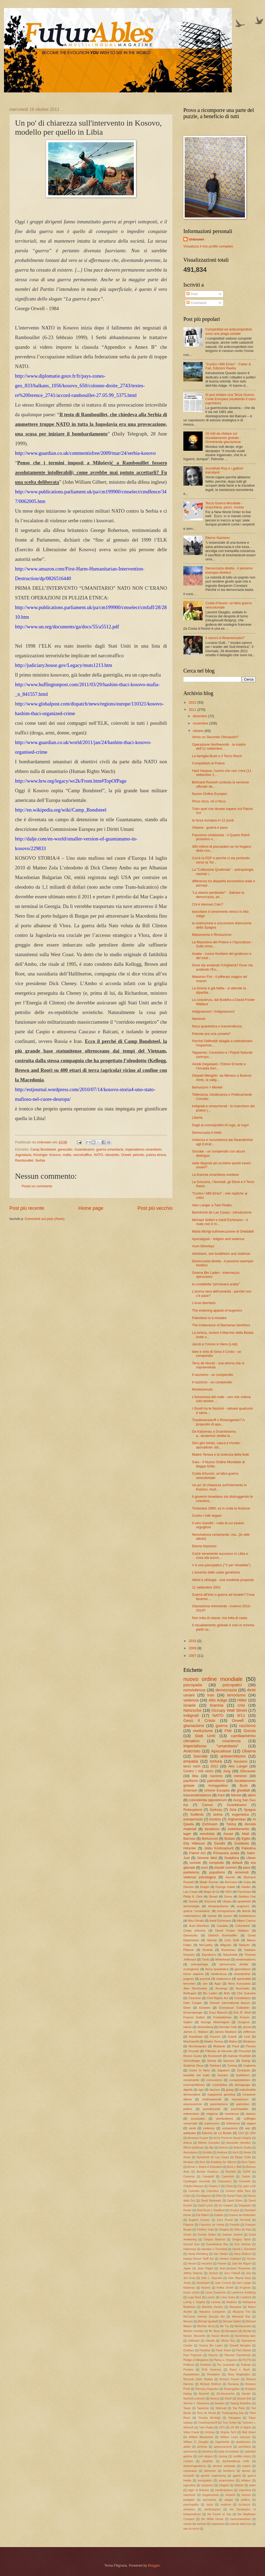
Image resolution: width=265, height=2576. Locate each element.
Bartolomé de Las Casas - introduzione (222, 1212)
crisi (241, 1705)
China (229, 2186)
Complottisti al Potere (208, 763)
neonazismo (240, 2099)
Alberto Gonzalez (209, 2142)
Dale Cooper (192, 2002)
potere (187, 2109)
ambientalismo (246, 1959)
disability (207, 2461)
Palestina (248, 1848)
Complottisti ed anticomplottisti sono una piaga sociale (228, 331)
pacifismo (190, 1781)
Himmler (189, 1848)
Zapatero (223, 2070)
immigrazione (226, 1911)
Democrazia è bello (206, 1133)
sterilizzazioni (212, 2509)
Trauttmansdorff (207, 2422)
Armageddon (218, 1785)
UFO (222, 2427)
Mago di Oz (211, 1891)
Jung (226, 1771)
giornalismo (243, 1969)
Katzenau (189, 2287)
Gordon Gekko (207, 2234)
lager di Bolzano (198, 2490)
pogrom (188, 1978)
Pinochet (244, 2051)
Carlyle (245, 2176)
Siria (232, 1810)
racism (227, 1915)
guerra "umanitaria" (196, 1911)
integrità (224, 2485)
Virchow (209, 2432)
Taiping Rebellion (240, 2403)
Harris (187, 2027)
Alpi (211, 2147)
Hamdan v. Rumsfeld (214, 2249)
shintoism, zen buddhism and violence (221, 1254)
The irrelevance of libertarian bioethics (221, 1325)
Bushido (231, 2171)
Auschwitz (242, 1988)
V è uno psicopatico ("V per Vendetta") (221, 1565)
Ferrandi (245, 2219)
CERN (247, 2171)
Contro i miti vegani (206, 1516)
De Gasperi (226, 2205)
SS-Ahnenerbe (225, 2393)
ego (200, 2089)
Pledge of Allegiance (196, 2360)
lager (187, 1834)
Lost (247, 2036)
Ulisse (251, 1858)
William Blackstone (201, 2437)
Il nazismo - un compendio (212, 1382)
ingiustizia (189, 2485)
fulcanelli (188, 2475)
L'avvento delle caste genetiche (216, 1572)
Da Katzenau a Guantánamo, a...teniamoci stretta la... (214, 1433)
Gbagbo (224, 2229)
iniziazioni (207, 2485)
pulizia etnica (156, 1155)
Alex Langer (237, 1766)
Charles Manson (193, 2186)
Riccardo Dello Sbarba (198, 2379)
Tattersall (220, 2408)
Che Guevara (246, 1993)
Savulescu (209, 1954)
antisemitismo (232, 1756)
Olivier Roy (228, 2340)
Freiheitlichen (222, 2017)
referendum (191, 2113)
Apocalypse (190, 2152)
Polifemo (188, 2364)
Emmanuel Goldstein (234, 2007)
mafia (67, 1155)
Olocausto (248, 1771)
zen (205, 1983)
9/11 (241, 1715)
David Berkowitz (211, 2200)
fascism (215, 2089)
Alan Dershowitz (195, 1988)
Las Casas (190, 1891)
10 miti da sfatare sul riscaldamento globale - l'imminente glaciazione (223, 437)
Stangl (245, 2060)
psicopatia (192, 1685)
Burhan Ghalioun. (207, 2171)
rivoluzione (203, 1730)
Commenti (196, 303)
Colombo (193, 2191)
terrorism (189, 1983)
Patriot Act (197, 1853)
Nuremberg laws (245, 2335)
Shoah (213, 1896)
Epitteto (218, 2215)
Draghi (204, 1886)
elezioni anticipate (224, 2466)
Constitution (242, 1998)
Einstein (204, 2007)
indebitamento (238, 1829)
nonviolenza (194, 1690)
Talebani (215, 2065)
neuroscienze (192, 2104)
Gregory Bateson (214, 2239)
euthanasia (190, 2470)
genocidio (65, 1149)
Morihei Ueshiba (193, 2331)
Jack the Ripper (241, 2263)
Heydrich (206, 2263)
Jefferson (249, 2031)
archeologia (191, 1906)
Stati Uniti (205, 1735)
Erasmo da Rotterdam (242, 2215)
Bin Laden (210, 1993)
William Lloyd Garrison (235, 2437)
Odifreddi (193, 2340)
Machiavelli (191, 2041)
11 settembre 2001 (206, 1587)
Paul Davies (243, 2350)
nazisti (212, 1915)
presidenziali (211, 2109)
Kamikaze (196, 2036)
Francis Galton (194, 2017)
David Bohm (235, 2200)
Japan (187, 2268)
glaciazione (193, 1725)
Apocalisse (221, 1751)
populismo (217, 1872)
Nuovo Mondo (220, 2335)
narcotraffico (82, 1155)
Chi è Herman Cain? (207, 904)
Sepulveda (230, 1954)
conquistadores (239, 2080)
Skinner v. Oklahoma (196, 2403)
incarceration (226, 2480)
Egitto (245, 1839)
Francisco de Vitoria (211, 2224)
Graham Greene (232, 2234)
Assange (221, 1988)
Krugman (245, 2287)
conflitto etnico (242, 2456)
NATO (98, 1155)
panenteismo (219, 2104)
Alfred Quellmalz (193, 2147)
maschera (245, 2490)
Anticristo (191, 1751)
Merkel (236, 1795)
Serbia (40, 1160)
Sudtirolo (197, 1814)
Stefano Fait (247, 1896)
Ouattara (188, 2350)
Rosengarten (232, 2388)
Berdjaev (188, 2162)
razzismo (247, 1725)
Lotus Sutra (227, 2297)
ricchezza (244, 2504)
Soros (228, 1896)
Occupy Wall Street (229, 1710)
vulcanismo (230, 2128)
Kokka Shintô (225, 2287)
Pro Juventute (226, 2364)
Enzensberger (193, 2012)
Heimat (212, 1940)
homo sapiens (193, 1974)
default (237, 1863)
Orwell (126, 1155)
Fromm (245, 2017)
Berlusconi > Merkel (207, 1087)
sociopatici (198, 2118)
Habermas (189, 2249)
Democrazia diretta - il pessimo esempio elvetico (229, 570)
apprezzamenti (223, 2446)
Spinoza (228, 2060)
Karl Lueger (244, 2282)
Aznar (187, 2157)
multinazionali (211, 2099)
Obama (249, 1751)
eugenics (243, 1906)
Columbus (212, 2191)
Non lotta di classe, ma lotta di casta (219, 1618)
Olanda (210, 2340)
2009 (193, 1648)
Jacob (247, 2027)
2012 (193, 702)
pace (247, 1867)
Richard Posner (229, 2379)
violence (208, 2128)
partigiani (189, 2499)
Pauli (235, 2046)
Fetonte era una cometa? (211, 1034)
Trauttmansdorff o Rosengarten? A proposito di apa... (218, 1422)
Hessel (192, 2263)
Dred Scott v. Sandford (210, 2210)
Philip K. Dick (192, 1896)
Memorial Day (241, 2316)
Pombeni (205, 2364)
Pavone (213, 2355)
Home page (90, 1208)
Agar (217, 1983)
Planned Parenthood (238, 2355)
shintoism (189, 2509)
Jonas (187, 2282)
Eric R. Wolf (242, 2012)
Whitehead (222, 1959)
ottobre (199, 731)
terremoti (242, 1872)
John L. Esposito (211, 2278)
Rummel (204, 2393)
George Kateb (225, 1886)
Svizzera (210, 1901)
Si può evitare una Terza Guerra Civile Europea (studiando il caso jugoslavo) (230, 399)
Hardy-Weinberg (198, 2253)
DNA (219, 2195)
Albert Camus (246, 1920)
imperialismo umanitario (143, 1149)
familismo (229, 2470)
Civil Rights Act (217, 1998)
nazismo (216, 1776)
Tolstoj (231, 1824)
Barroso (189, 1839)
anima (217, 1814)
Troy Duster (229, 2422)
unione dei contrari (194, 2523)
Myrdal (247, 2331)
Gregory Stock (241, 2239)
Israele (189, 1705)
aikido (187, 2446)
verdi (192, 2128)
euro (204, 1867)
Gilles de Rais (242, 2229)
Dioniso (188, 1886)
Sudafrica (231, 1858)
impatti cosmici (225, 1867)
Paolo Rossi (223, 2350)
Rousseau (228, 1949)
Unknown (196, 239)
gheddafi (243, 1790)
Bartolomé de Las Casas (213, 2157)
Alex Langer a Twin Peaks (212, 1205)
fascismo (241, 1761)
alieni (252, 1795)
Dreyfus (234, 2210)
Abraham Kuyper (198, 2137)
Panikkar (205, 2350)
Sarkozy (216, 1810)
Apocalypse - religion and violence (218, 1239)
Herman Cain (228, 2027)
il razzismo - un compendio (212, 1375)
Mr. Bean (214, 2331)
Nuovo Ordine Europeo (209, 794)
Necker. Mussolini (194, 2335)
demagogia (242, 2084)
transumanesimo (240, 2519)
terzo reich (191, 1766)
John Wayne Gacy (239, 2278)
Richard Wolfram (210, 2384)
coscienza (231, 1740)
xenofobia (207, 1834)
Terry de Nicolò (206, 2413)
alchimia (202, 2446)
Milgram (225, 1945)
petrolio (138, 1155)
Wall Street (249, 2432)
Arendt (229, 1877)
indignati (191, 1715)
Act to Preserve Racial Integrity (232, 2137)
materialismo (192, 1915)
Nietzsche (192, 1710)
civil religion (205, 2456)
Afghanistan (237, 1819)
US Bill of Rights (240, 2427)
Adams (187, 2142)
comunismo (214, 2080)
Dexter (187, 2210)
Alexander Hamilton (238, 2142)
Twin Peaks (206, 2427)
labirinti (239, 2485)
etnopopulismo (218, 1906)
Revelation (213, 2374)
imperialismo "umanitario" (210, 1746)
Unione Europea (217, 1790)
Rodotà (208, 1949)
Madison (231, 2302)
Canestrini (228, 2176)
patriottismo (216, 1781)
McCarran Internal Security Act (204, 2316)
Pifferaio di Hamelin (219, 2051)
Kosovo (55, 1155)
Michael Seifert (232, 2321)
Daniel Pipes (235, 2195)
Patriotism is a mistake (209, 1318)
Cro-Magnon (203, 2195)
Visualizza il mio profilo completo (208, 246)
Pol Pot (246, 2360)
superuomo (212, 2123)
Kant (221, 1795)
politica (245, 2499)
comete (195, 1863)
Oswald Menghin (240, 2345)
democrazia (226, 1690)
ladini (252, 2485)
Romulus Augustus (206, 2388)
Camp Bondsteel (43, 1149)
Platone (188, 1949)
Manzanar (235, 2306)
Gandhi (219, 1843)
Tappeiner (203, 2408)
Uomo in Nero (199, 2070)
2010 (193, 1641)
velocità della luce (241, 2523)
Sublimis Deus (193, 2065)
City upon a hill (246, 2186)
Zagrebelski (222, 2441)
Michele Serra (205, 2326)
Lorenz (210, 2297)
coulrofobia (219, 2084)
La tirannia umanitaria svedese (215, 1175)
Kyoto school (191, 2292)
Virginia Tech (228, 2432)
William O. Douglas (196, 2441)
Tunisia (232, 2065)
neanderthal (242, 1974)
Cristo (187, 2195)
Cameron (189, 2176)
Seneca (214, 2398)
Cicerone (194, 1998)
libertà (246, 1911)
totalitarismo (247, 1915)
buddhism (242, 2075)
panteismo (191, 1872)
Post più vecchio (155, 1208)
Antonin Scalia (242, 2147)
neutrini (246, 2495)
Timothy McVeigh (209, 2417)
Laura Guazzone (215, 2292)
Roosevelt (215, 2055)
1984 (252, 2133)
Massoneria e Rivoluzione (211, 935)
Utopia (226, 1901)
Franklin (235, 2224)
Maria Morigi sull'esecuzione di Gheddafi (223, 1231)
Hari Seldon (221, 2253)
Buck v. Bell (234, 2166)
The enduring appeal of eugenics (217, 1310)
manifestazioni (224, 2490)
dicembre (200, 716)
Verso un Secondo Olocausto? (215, 737)
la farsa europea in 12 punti (213, 820)
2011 (193, 710)
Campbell (208, 2176)
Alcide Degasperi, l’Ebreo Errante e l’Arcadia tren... (219, 1066)
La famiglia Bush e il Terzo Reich (217, 756)
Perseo (251, 2046)
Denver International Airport (230, 2002)
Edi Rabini (202, 2215)
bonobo (223, 2075)
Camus (207, 1805)
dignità (187, 2089)
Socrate (200, 1756)
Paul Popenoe (192, 2355)
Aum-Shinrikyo (203, 1246)
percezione (209, 2499)
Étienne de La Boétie (217, 2133)
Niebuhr (244, 1945)
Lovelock (245, 2297)
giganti (237, 2475)
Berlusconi (210, 1839)
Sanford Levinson (194, 2398)
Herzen (251, 2258)
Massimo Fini (241, 2311)
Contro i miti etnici (198, 1771)
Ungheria (249, 2065)
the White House (212, 2519)
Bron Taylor (248, 2162)
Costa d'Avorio (194, 1930)
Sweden (220, 2403)
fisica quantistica (216, 1969)
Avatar (248, 2152)
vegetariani (218, 2523)
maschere (189, 2495)
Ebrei (187, 2007)
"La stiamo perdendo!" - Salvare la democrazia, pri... (218, 895)
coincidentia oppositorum (208, 1800)
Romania (233, 2384)
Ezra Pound (225, 2219)
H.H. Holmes (242, 2244)
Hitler (242, 1700)
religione (212, 2113)
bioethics (207, 2451)
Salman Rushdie (239, 2055)
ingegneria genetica (221, 2094)
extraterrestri (193, 1819)
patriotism (242, 2104)
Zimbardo (243, 2070)
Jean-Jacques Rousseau (235, 2268)
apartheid (244, 1901)
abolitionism (243, 2441)
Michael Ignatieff (208, 2321)
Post (191, 294)
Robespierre (192, 1810)
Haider (246, 1886)
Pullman (246, 2364)
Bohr (227, 1993)
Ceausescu (225, 2181)
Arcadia (207, 2152)
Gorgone (244, 2022)
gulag (229, 2089)
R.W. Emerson (211, 2369)
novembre (201, 723)
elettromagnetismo (194, 2466)
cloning (222, 2456)
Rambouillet (24, 1160)
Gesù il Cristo (199, 1720)
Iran (210, 1695)
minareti (230, 2495)
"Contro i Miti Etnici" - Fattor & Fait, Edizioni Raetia (228, 366)
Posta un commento (37, 1186)
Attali (245, 1834)
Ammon (223, 2147)
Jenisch (213, 2273)
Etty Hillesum (194, 1843)
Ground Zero (191, 2244)
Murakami (231, 2331)
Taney (187, 2408)
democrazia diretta (233, 1964)
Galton (187, 2022)
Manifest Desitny (212, 2306)
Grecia (250, 1730)
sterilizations (224, 2118)
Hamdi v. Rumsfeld (244, 2249)
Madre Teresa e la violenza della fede (220, 1454)
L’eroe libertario (203, 1303)
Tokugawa (234, 2417)
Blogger (154, 2565)
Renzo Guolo (192, 2055)
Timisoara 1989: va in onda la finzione (221, 1508)
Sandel (246, 2393)
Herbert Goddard (230, 2258)
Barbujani (189, 1993)
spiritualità (244, 1978)
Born (202, 2162)
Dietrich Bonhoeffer (222, 1935)
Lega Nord (194, 2297)
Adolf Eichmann (220, 1920)
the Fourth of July (219, 2514)
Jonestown (202, 2282)
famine (246, 2470)
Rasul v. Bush (240, 2369)
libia (195, 1776)
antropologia (199, 1964)
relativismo (223, 1978)
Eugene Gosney (199, 2219)
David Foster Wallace (232, 1930)
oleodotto (112, 1155)
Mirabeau (249, 2041)
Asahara (222, 2152)
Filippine (188, 2224)
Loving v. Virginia (194, 2302)
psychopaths (239, 2109)
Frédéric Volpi (205, 2229)
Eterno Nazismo (217, 538)
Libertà (197, 1118)
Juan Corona (223, 2282)
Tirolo (206, 1959)
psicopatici (232, 1685)
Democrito (190, 1935)
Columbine (242, 1925)
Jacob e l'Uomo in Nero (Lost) (214, 1344)
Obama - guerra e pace (210, 827)
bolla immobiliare (228, 2451)
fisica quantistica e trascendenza (217, 1026)
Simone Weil (207, 1858)
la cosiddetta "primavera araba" (216, 1284)
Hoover (222, 2263)
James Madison (226, 2031)
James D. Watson (196, 2031)
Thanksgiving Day (232, 2413)
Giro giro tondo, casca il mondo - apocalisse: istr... (217, 1445)
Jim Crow (189, 2278)
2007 (193, 1656)
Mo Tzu (224, 2326)
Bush (244, 1785)
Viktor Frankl (191, 2432)
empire (246, 2466)
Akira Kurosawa (239, 1983)
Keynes (205, 2287)
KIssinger (40, 1155)
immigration (205, 2480)
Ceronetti (244, 2181)
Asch (235, 2152)
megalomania (210, 2495)
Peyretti (193, 2051)
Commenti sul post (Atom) (45, 1219)
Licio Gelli (232, 1940)
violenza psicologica (199, 1877)
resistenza (232, 2113)
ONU (228, 1891)
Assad (228, 1834)
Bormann (231, 1882)
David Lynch (205, 2205)
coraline (188, 2461)
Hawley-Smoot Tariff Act (198, 2258)
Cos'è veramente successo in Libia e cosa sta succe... (220, 1556)
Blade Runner (209, 1882)
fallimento (210, 2470)
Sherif (228, 2398)
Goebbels (241, 1843)
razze (209, 2504)
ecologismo (191, 1969)
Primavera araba (226, 1853)
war (247, 2128)
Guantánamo (84, 1149)
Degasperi (244, 2205)
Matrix (233, 2041)
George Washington (215, 2022)
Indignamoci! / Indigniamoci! (213, 1011)
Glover (187, 2234)
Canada (222, 1925)
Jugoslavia (23, 1155)
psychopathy (191, 2504)
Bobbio (229, 1839)
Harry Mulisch (242, 2253)
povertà (205, 1978)
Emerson (190, 1790)
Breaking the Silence (223, 2162)
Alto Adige (218, 1700)
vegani (251, 2123)
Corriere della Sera (238, 2191)
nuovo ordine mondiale (213, 1679)
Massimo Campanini (212, 2311)
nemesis (240, 1776)
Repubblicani (191, 2374)
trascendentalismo (197, 1795)
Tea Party (239, 2408)
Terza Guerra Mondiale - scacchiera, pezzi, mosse (224, 505)
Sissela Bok (244, 2398)
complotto (216, 1863)
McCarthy (206, 1945)
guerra (221, 1725)
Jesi (248, 2273)
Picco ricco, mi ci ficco (209, 801)
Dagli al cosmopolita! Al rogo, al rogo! (220, 1125)
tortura (216, 1761)
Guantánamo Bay (217, 2244)
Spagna (250, 1810)
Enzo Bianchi (218, 2012)
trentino (215, 1819)
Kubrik (232, 2036)
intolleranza (218, 1974)
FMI (228, 1730)
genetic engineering (213, 2475)
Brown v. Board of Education (204, 2166)
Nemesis (198, 1019)
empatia (190, 1761)
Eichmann (210, 1824)
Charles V (214, 2186)
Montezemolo (202, 1389)
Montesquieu (197, 2046)
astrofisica (244, 2446)
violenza (191, 1700)
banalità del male (196, 2075)
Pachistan (244, 1891)
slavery (251, 2113)
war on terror (191, 2528)
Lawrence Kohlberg (244, 2292)
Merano (188, 2321)
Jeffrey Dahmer (193, 2273)
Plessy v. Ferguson (225, 2360)
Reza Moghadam (239, 2374)
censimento (191, 2080)
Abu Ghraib (196, 1920)
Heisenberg (205, 2027)
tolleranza (233, 2123)
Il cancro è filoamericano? (225, 638)
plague (229, 2499)
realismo (226, 2504)
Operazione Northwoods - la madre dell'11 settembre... (218, 746)
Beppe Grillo (243, 2157)
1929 (241, 2133)
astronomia (190, 2451)
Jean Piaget (205, 2268)
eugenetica (240, 1814)
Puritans (188, 2369)
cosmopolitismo (194, 2084)
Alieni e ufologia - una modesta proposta (222, 1580)
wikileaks (189, 2133)
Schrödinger (191, 2060)
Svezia (193, 1901)
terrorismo (236, 1695)
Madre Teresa (213, 2041)
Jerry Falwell (232, 2273)
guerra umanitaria (109, 1149)
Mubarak (219, 2046)
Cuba (247, 1882)
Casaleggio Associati (196, 2181)
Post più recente (26, 1208)
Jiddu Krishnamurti (219, 1848)
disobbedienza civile (235, 2461)
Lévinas (216, 2302)
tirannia (217, 1705)
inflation (246, 2480)
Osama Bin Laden (211, 2345)
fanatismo (212, 1829)
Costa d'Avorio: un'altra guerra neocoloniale (215, 1475)
